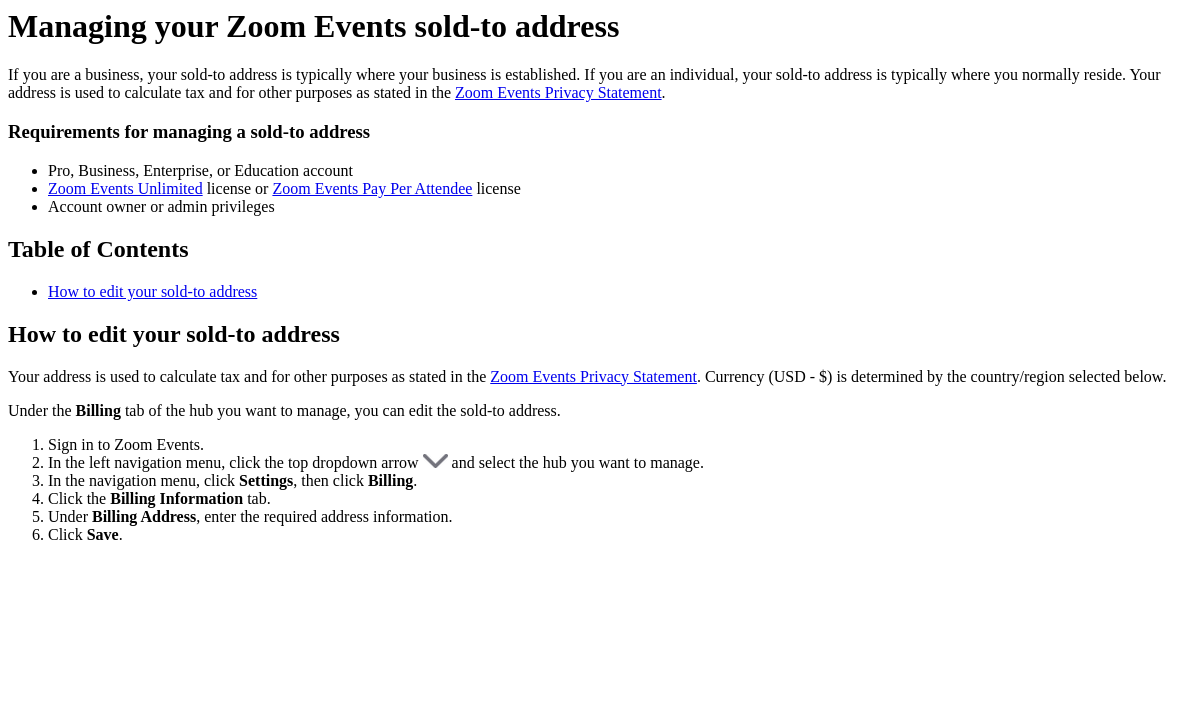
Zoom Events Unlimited (125, 188)
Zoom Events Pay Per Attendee (372, 188)
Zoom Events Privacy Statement (558, 92)
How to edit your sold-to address (152, 291)
